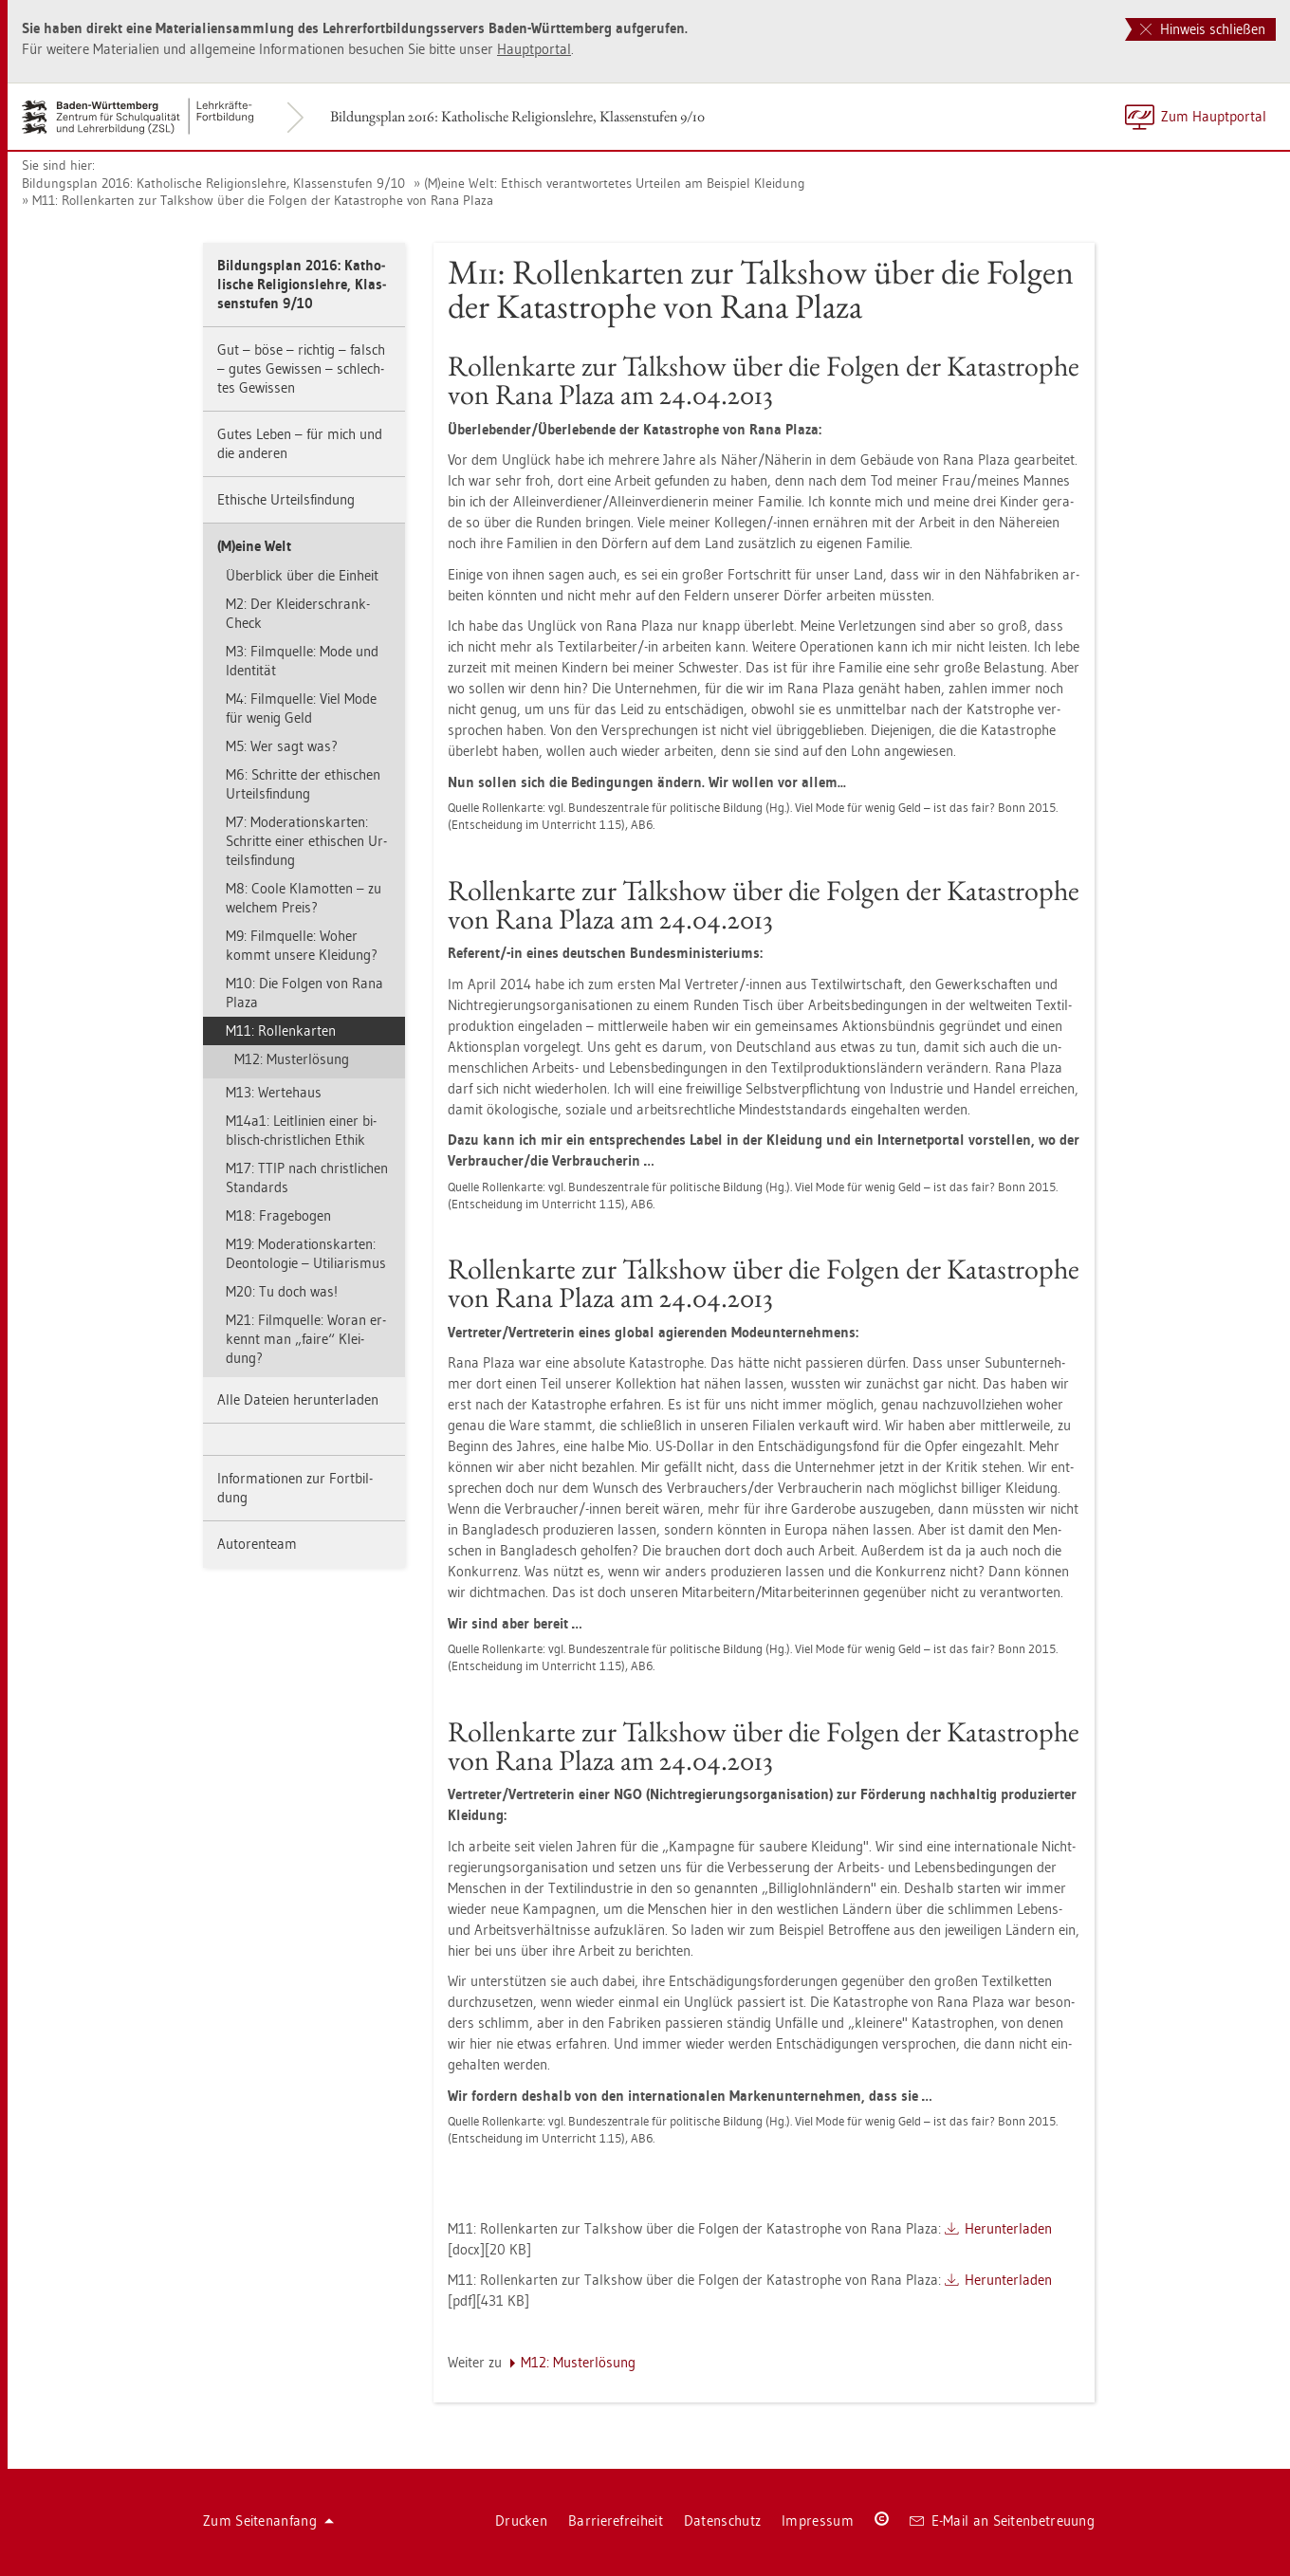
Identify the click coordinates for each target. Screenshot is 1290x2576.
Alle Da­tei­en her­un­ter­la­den (297, 1399)
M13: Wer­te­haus (274, 1092)
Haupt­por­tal (534, 49)
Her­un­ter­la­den (1008, 2228)
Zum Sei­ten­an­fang (268, 2521)
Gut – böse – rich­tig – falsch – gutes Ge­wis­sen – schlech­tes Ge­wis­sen (301, 368)
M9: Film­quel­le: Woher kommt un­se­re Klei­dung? (302, 945)
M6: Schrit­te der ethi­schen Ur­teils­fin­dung (303, 783)
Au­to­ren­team (257, 1544)
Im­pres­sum (818, 2521)
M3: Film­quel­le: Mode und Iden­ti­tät (302, 660)
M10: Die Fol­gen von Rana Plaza (304, 992)
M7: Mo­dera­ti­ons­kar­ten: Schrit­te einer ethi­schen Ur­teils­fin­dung (306, 841)
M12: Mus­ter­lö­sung (291, 1059)
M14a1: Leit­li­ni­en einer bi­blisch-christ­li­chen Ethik (301, 1130)
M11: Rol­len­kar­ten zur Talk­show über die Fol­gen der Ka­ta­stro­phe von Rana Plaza (262, 200)
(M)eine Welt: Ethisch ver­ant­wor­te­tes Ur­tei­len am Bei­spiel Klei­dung (614, 183)
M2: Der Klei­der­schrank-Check (298, 613)
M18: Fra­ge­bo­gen (278, 1215)
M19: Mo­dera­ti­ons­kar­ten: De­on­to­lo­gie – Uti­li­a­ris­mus (306, 1253)
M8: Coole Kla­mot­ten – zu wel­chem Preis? (303, 897)
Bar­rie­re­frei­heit (615, 2521)
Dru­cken (521, 2521)
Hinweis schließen (1202, 29)
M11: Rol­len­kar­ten (281, 1030)
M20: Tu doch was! (282, 1291)
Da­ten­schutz (722, 2521)
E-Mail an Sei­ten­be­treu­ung (1002, 2521)
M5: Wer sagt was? (282, 746)
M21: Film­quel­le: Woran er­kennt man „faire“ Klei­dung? (306, 1339)
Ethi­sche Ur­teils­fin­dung (286, 499)
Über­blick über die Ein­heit (302, 575)
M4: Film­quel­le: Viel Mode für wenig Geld (301, 708)
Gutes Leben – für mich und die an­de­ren (299, 443)
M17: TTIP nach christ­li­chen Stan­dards (307, 1177)
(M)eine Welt (254, 546)
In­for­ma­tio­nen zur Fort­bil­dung (295, 1487)
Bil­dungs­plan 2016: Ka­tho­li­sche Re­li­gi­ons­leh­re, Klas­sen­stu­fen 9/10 (517, 116)
